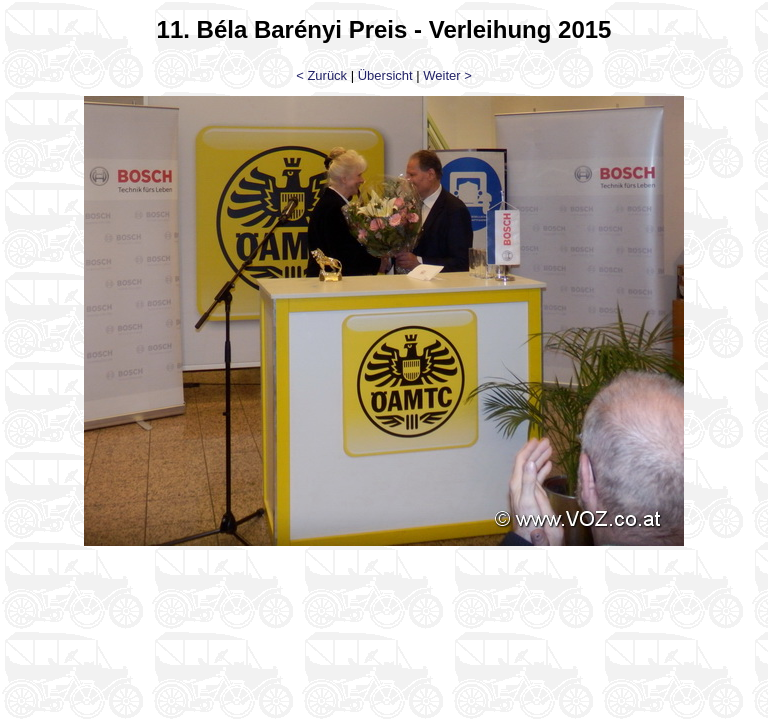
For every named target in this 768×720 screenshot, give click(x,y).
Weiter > (447, 75)
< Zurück (321, 75)
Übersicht (385, 75)
